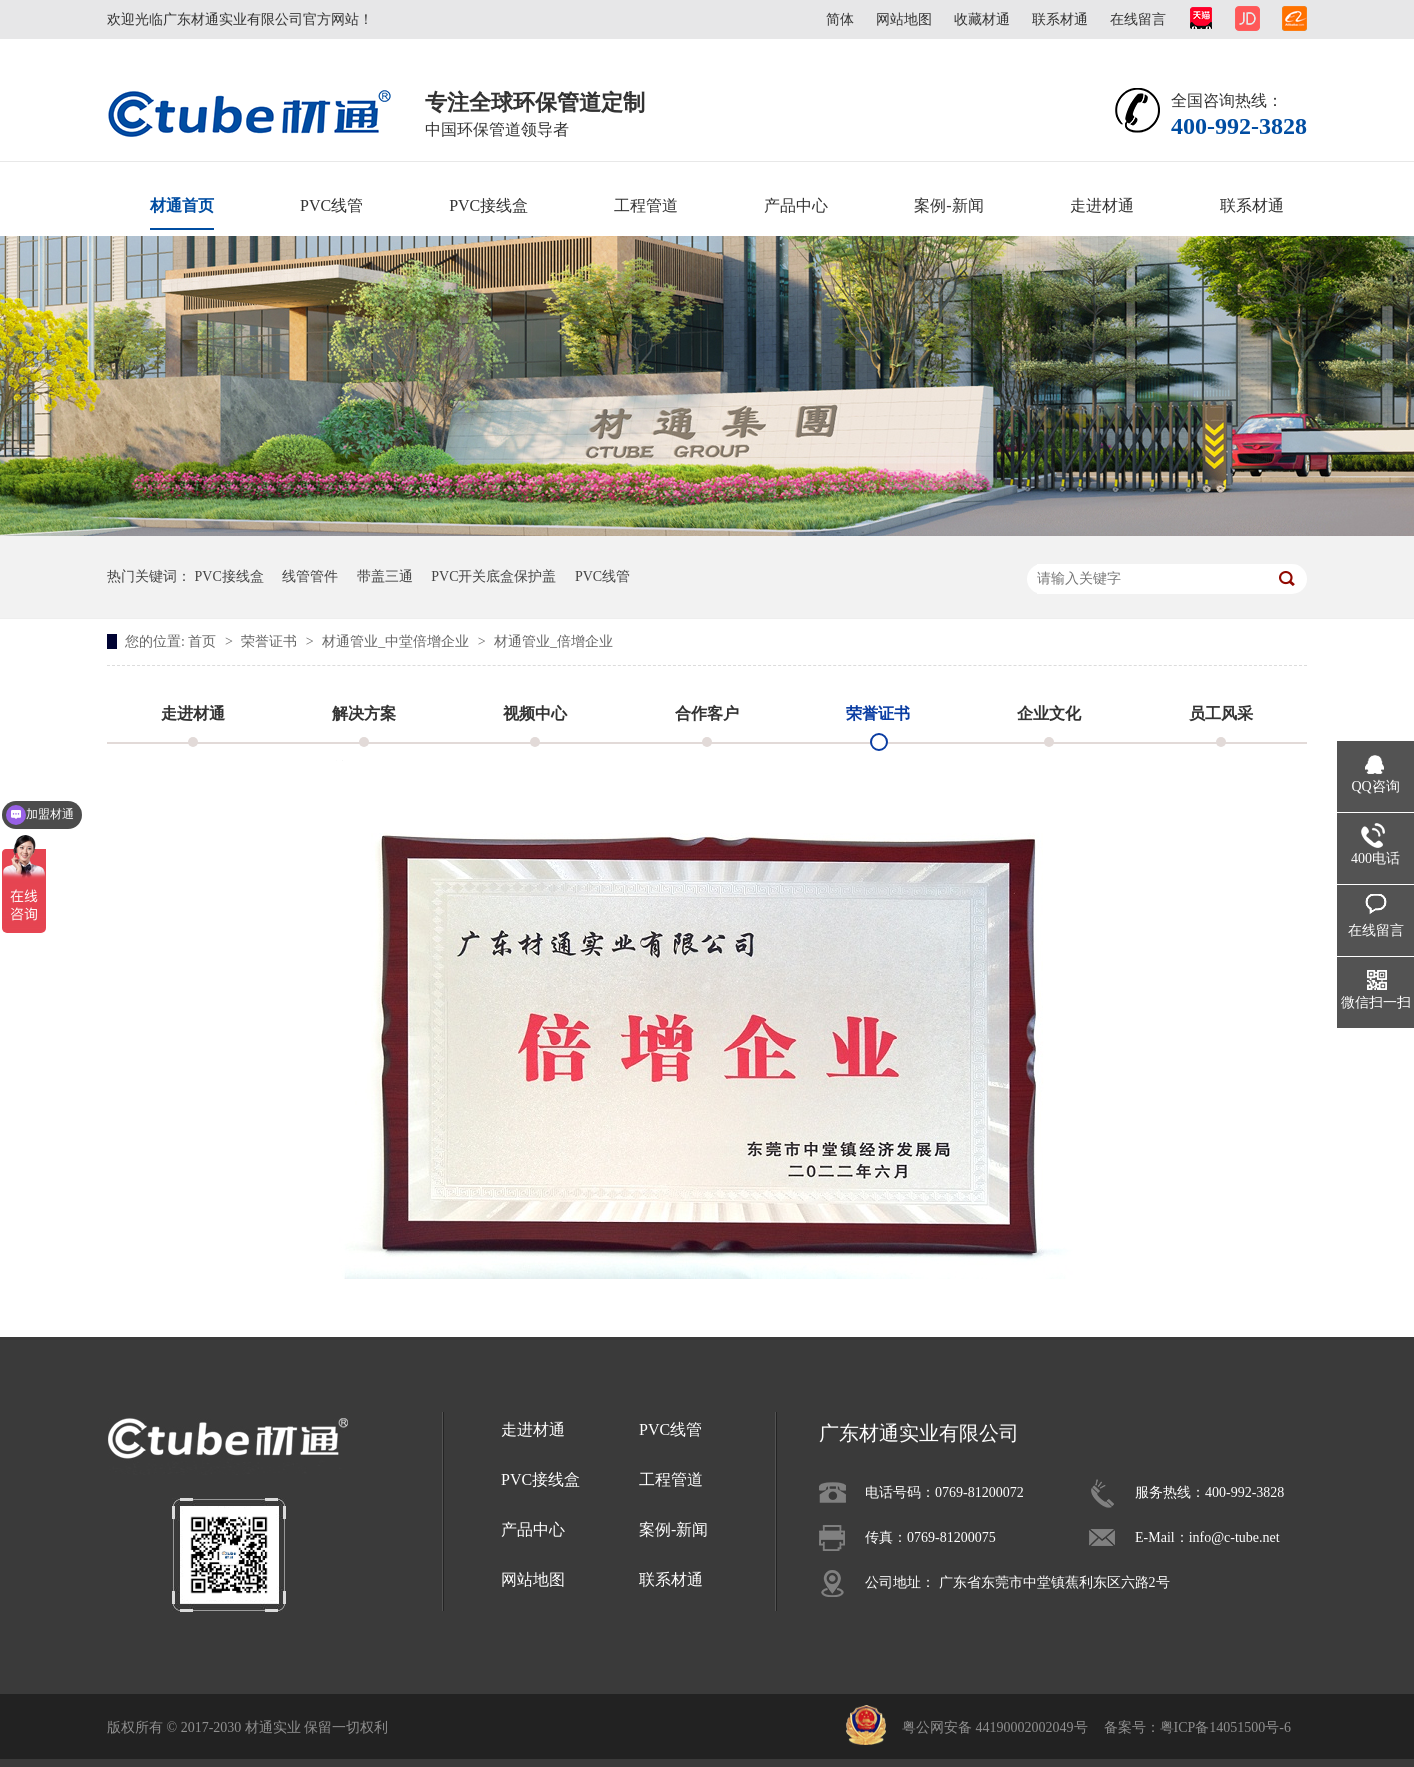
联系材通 (1060, 19)
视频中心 (535, 713)
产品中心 (796, 205)
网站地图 (904, 19)
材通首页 (182, 205)
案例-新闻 (948, 205)
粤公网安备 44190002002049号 (995, 1727)
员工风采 (1221, 713)
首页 (204, 641)
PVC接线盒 (488, 205)
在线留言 (1138, 19)
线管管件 (310, 576)
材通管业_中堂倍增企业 (397, 641)
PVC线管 (331, 205)
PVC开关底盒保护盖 (493, 576)
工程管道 (646, 205)
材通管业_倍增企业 (553, 641)
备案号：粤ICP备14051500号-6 (1197, 1727)
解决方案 (364, 713)
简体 (840, 19)
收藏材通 (982, 19)
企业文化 (1049, 713)
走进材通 (1102, 205)
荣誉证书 (271, 641)
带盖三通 (385, 576)
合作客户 (707, 713)
